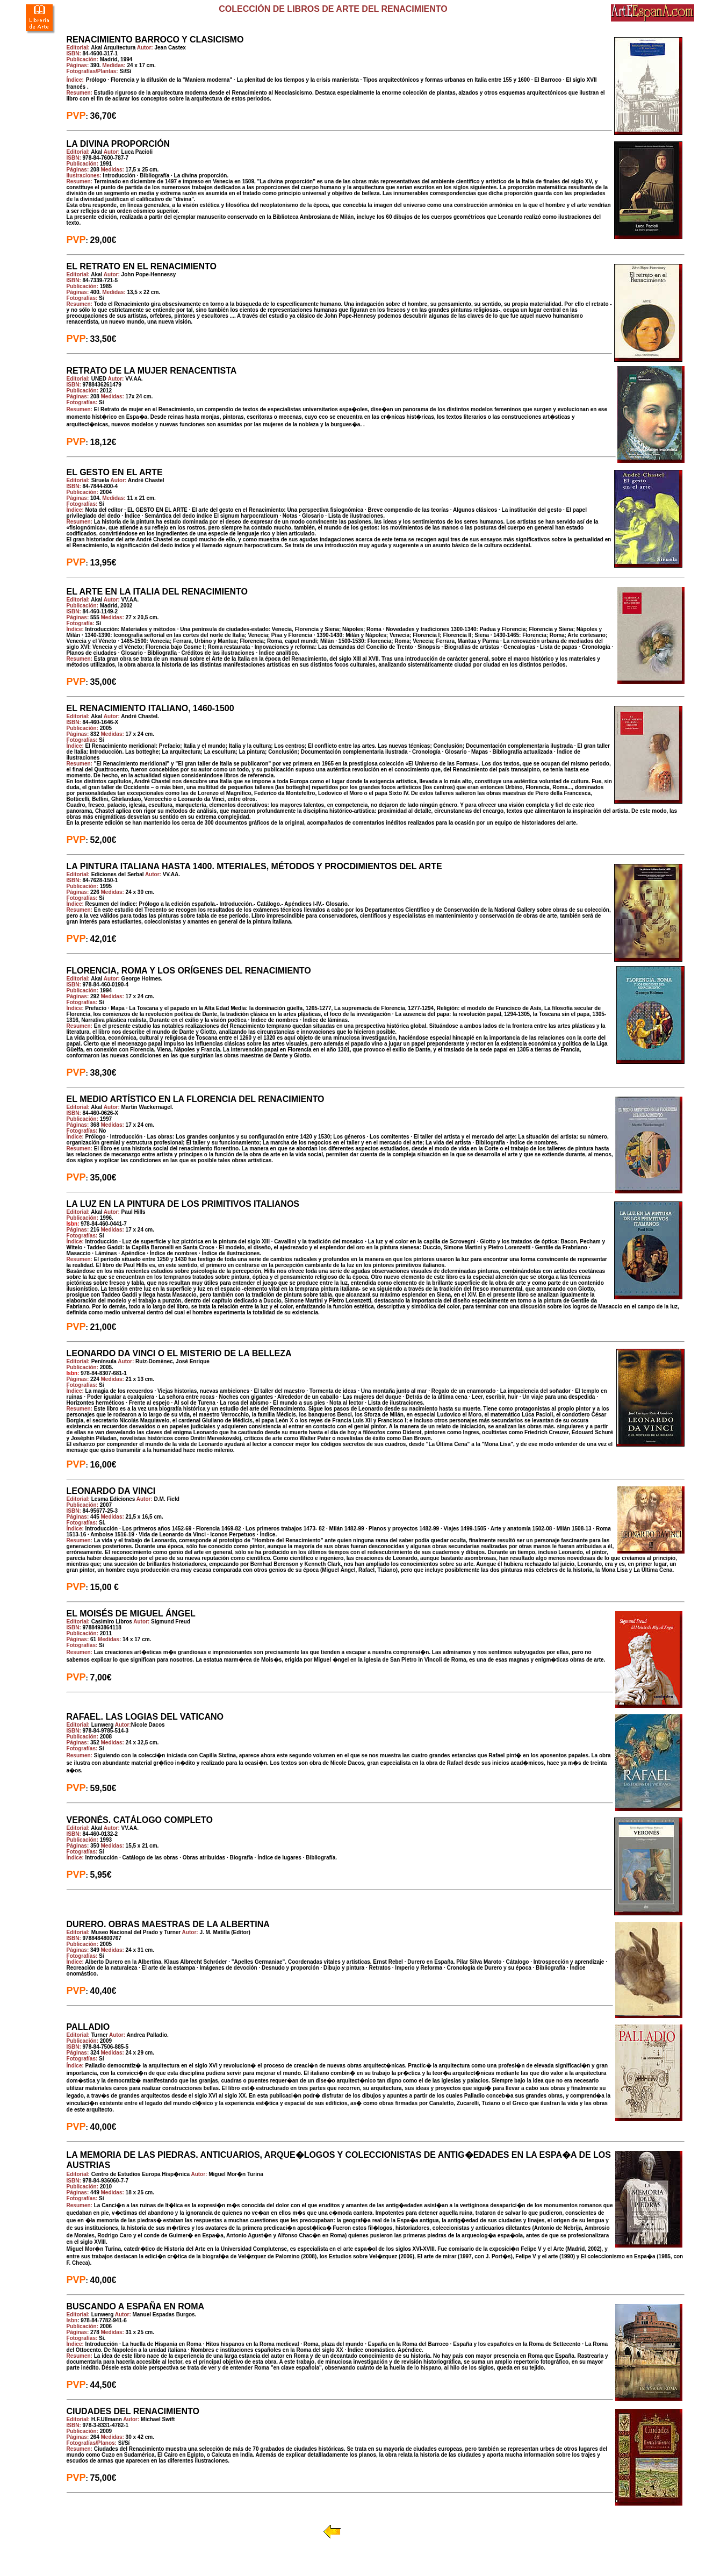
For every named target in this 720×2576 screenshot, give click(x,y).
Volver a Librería (372, 2531)
